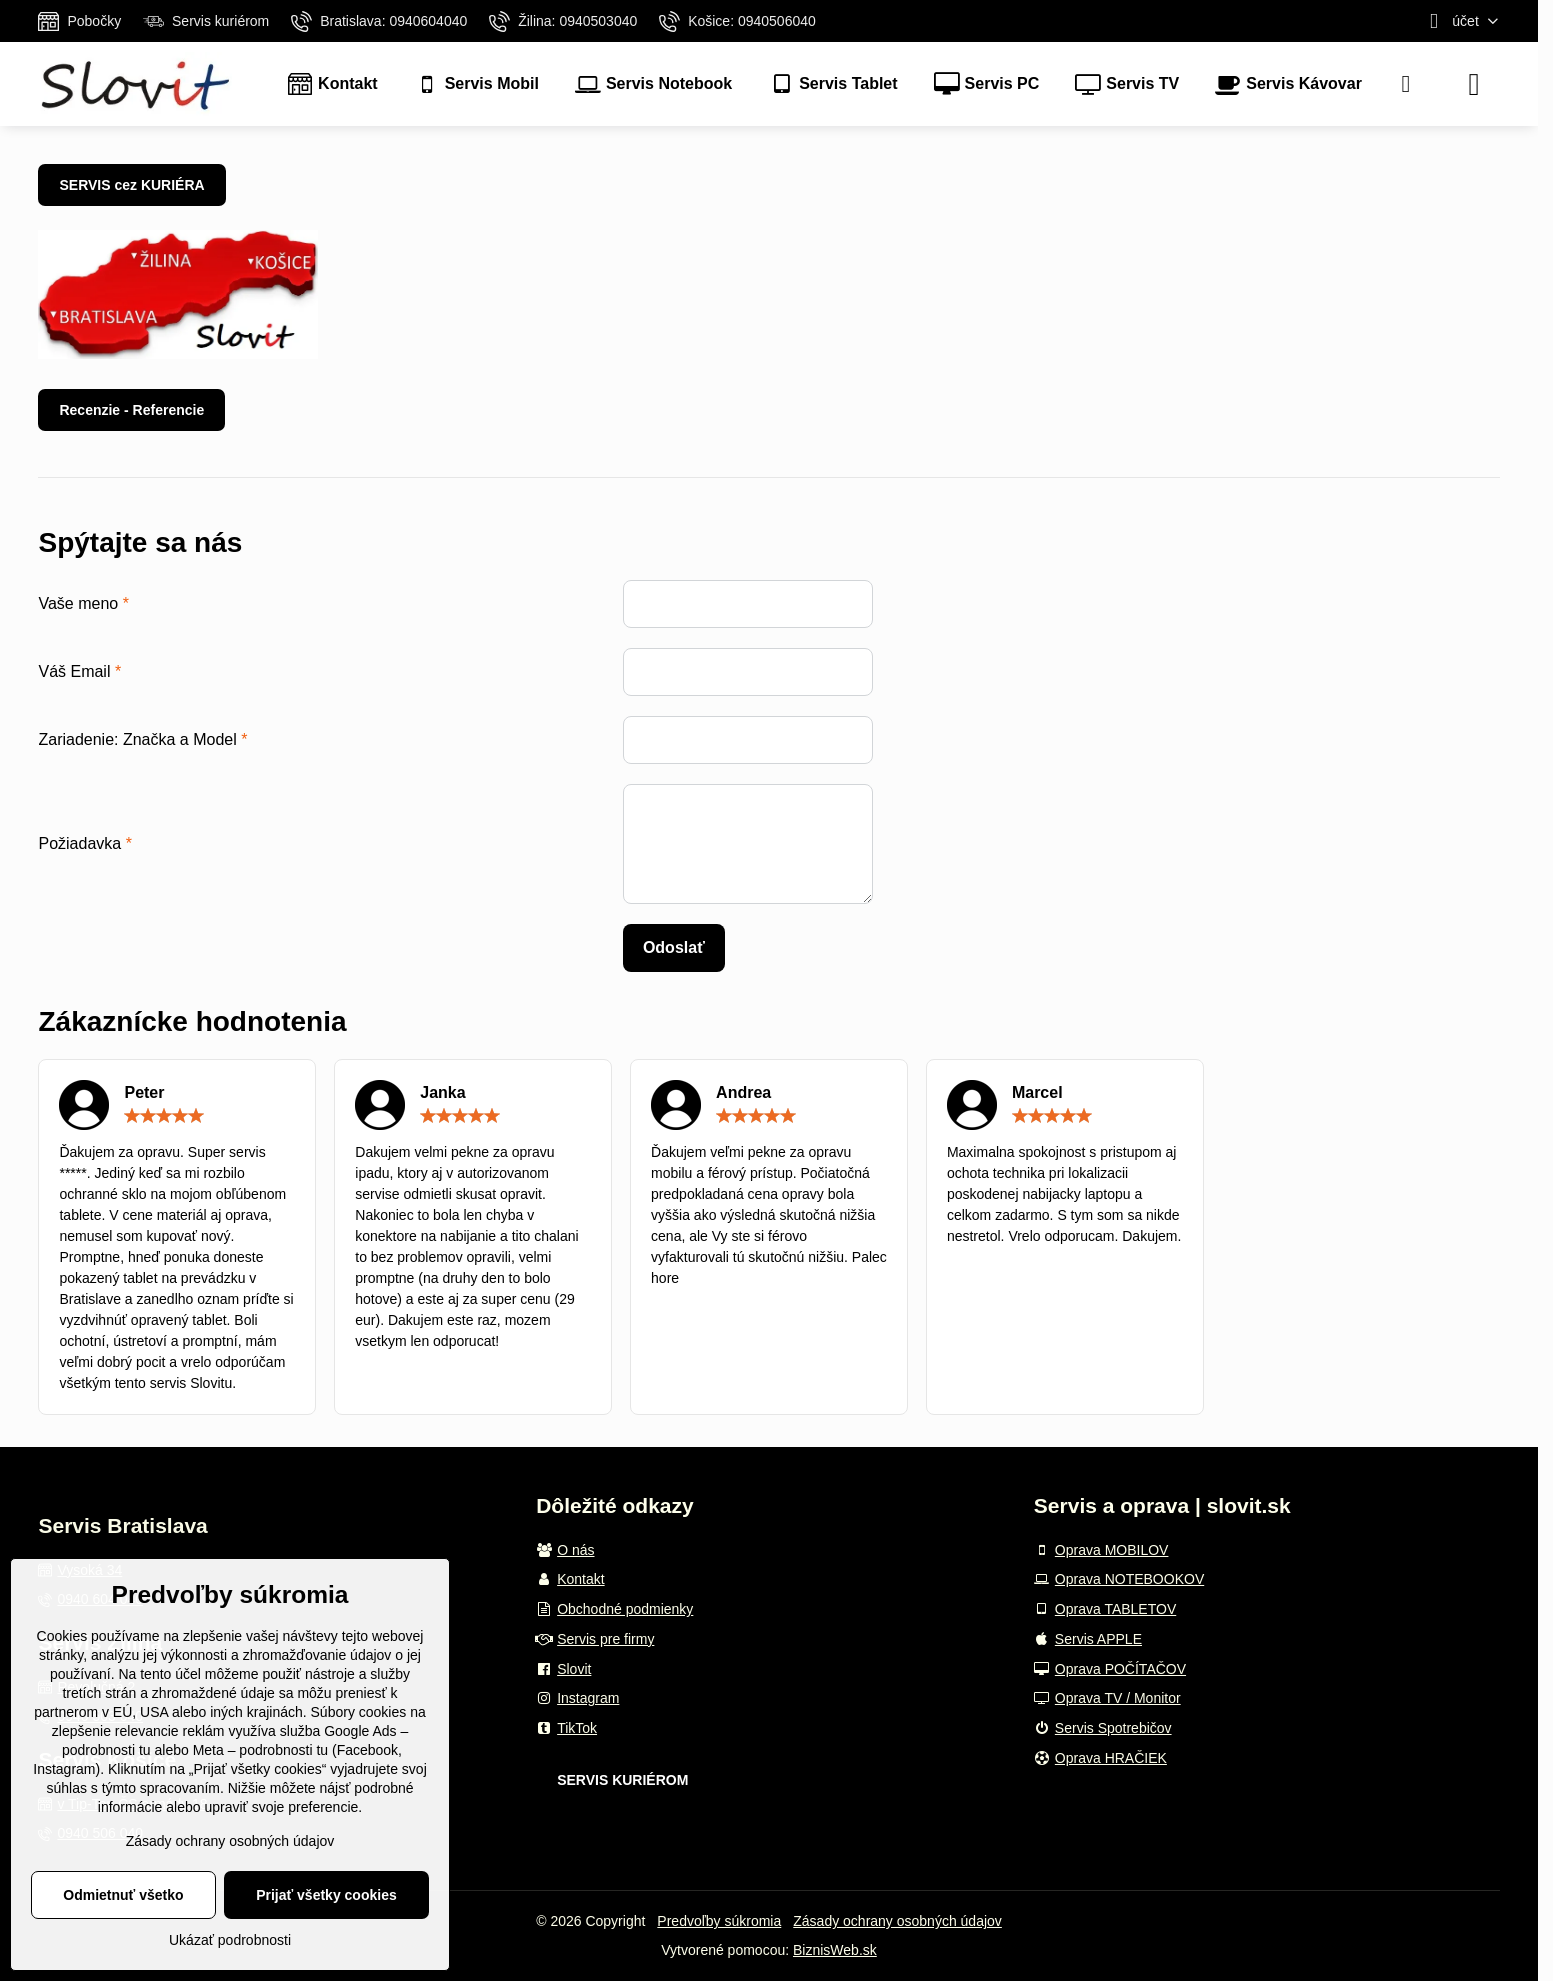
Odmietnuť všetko (123, 1895)
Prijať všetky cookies (326, 1895)
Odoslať (674, 947)
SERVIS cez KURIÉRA (131, 185)
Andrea (743, 1092)
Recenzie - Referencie (131, 410)
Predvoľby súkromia (719, 1921)
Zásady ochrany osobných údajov (897, 1921)
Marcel (1037, 1092)
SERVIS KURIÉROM (622, 1780)
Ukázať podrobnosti (230, 1940)
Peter (144, 1092)
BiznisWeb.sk (835, 1950)
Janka (442, 1092)
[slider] (164, 1116)
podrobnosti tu (106, 1750)
